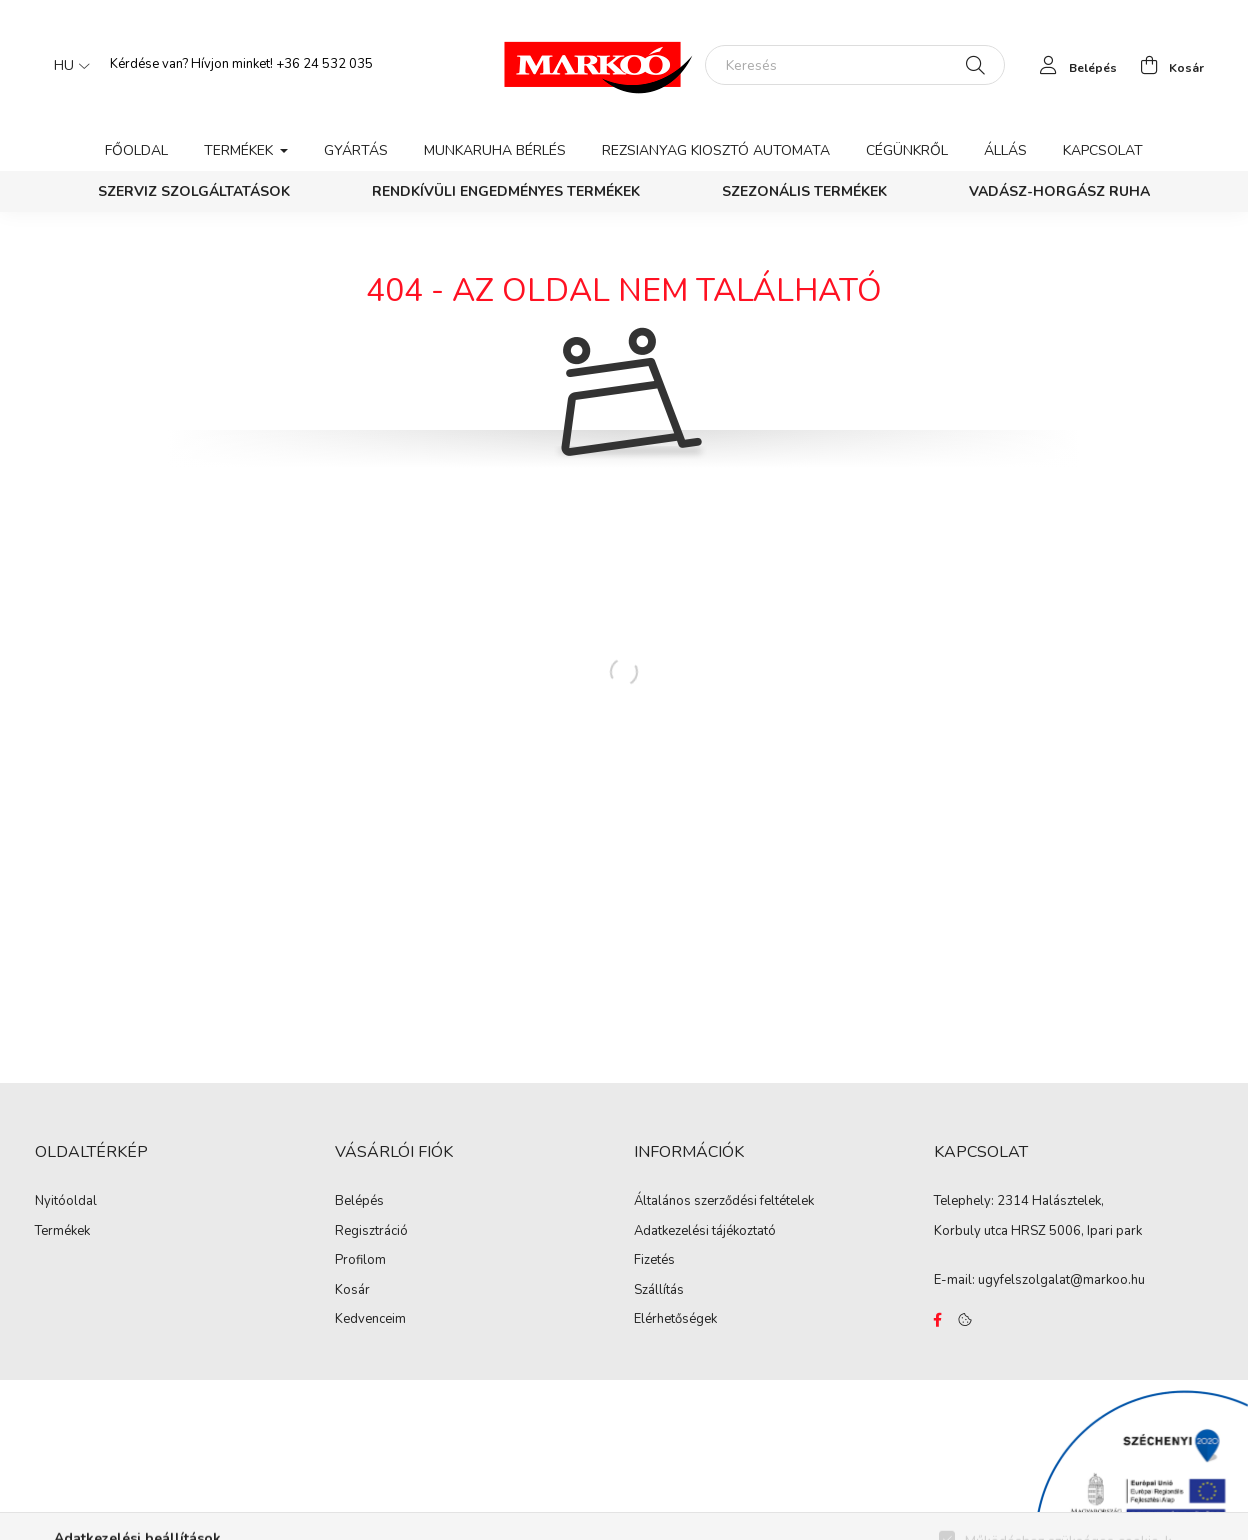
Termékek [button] (240, 150)
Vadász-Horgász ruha (1059, 191)
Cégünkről (907, 150)
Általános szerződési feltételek (724, 1202)
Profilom (360, 1261)
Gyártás (356, 150)
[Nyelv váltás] (67, 65)
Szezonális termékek (804, 191)
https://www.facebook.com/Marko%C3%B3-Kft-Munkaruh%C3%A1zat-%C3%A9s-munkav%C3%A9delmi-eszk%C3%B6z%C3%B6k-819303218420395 (938, 1320)
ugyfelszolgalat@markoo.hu (1061, 1280)
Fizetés (654, 1261)
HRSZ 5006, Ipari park (1076, 1231)
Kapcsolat (1103, 150)
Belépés (359, 1202)
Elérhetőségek (675, 1320)
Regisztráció (371, 1232)
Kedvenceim (370, 1320)
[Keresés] (855, 65)
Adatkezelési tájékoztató (705, 1232)
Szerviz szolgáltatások (194, 191)
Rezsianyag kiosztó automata (716, 150)
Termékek (62, 1232)
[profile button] (1073, 65)
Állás (1005, 150)
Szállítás (659, 1291)
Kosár (352, 1291)
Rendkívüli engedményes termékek (506, 191)
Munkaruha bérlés (495, 150)
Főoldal (136, 150)
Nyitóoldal (66, 1202)
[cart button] (1166, 65)
